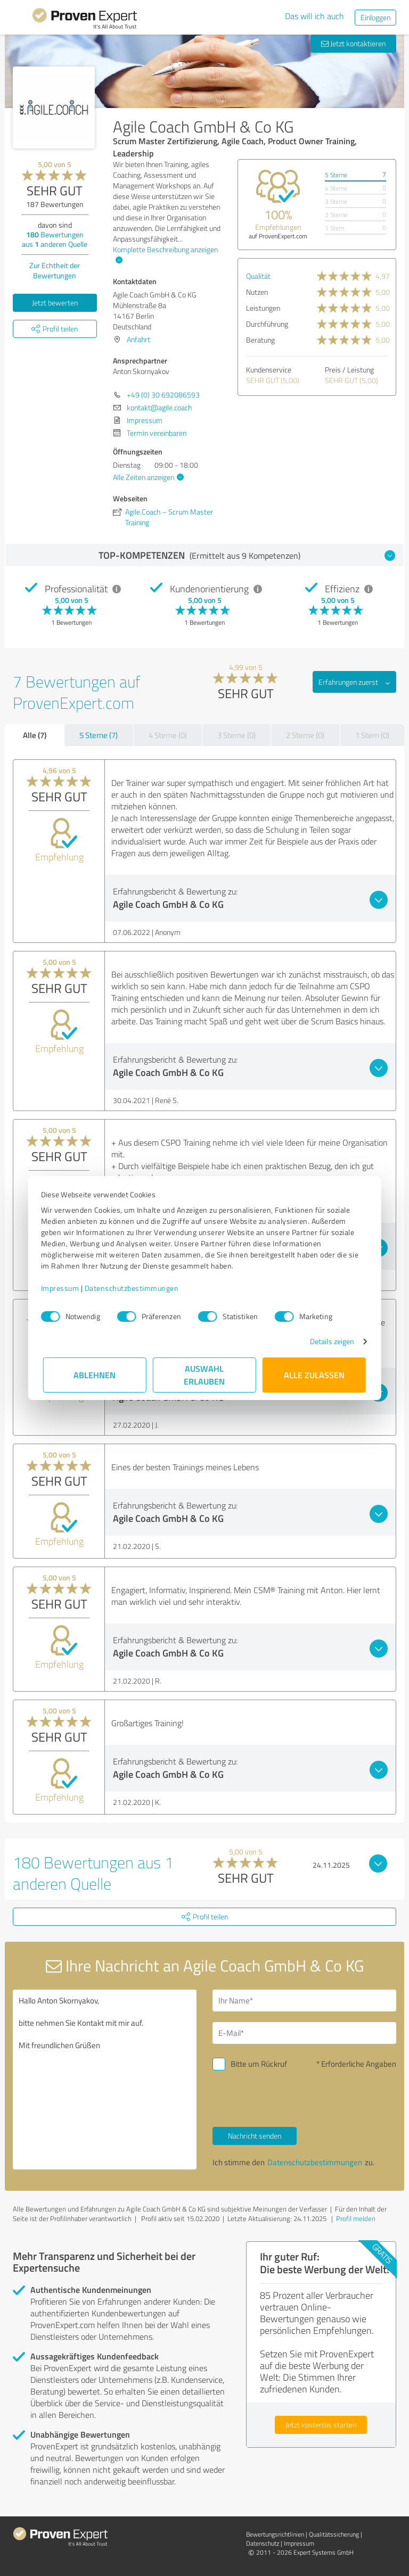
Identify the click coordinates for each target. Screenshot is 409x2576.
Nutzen (257, 292)
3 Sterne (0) (236, 735)
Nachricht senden (254, 2136)
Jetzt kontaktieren (353, 43)
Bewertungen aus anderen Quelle (54, 239)
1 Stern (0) (372, 735)
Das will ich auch (314, 16)
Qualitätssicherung (334, 2534)
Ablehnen (95, 1375)
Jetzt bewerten (55, 302)
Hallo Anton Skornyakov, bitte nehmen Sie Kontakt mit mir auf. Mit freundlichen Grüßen (105, 2079)
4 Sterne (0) (168, 735)
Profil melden (355, 2218)
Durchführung (267, 324)
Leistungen (263, 308)
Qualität (258, 276)
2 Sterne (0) (305, 735)
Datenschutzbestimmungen (134, 1288)
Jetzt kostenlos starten (320, 2425)
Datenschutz (262, 2543)
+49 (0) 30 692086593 (163, 395)
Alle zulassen (314, 1375)
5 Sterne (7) (98, 735)
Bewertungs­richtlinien (275, 2534)
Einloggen (375, 17)
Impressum (62, 1288)
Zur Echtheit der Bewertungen (54, 270)
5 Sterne (336, 174)
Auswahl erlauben (204, 1374)
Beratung (260, 340)
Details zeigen (330, 1341)
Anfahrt (138, 339)
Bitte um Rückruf (259, 2063)
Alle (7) (34, 735)
